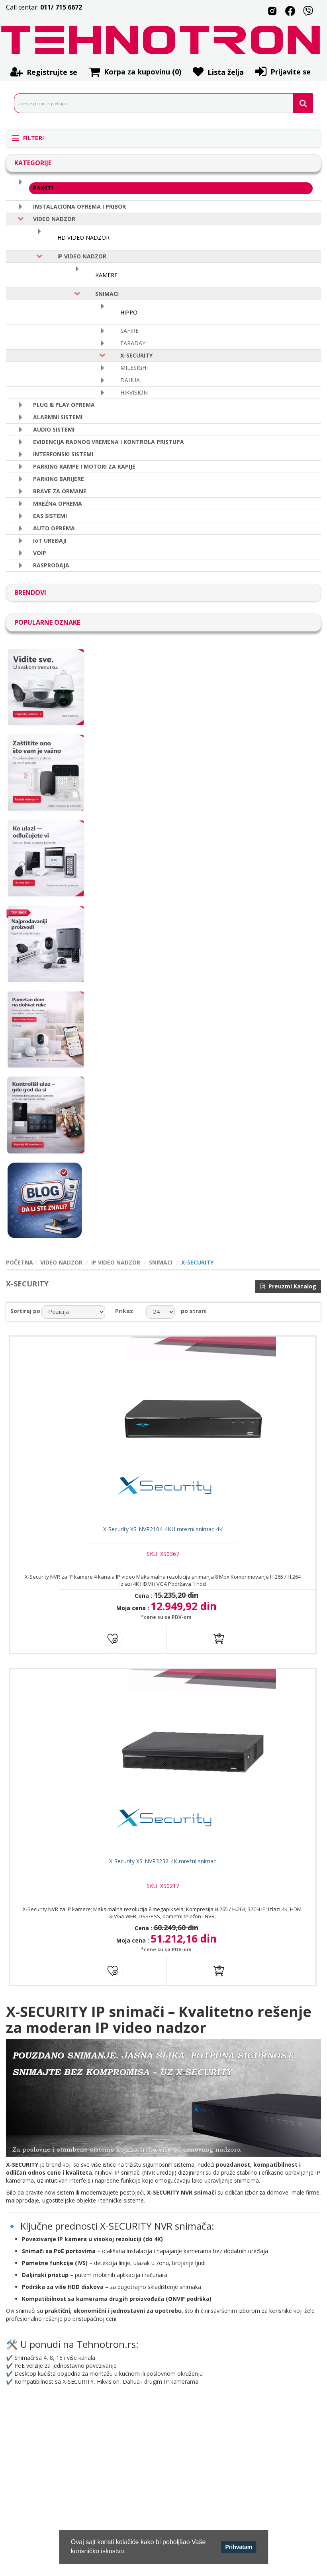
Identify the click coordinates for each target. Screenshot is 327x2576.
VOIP (39, 553)
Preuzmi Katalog (288, 1286)
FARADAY (132, 343)
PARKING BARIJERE (58, 479)
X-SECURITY (136, 355)
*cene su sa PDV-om (164, 1622)
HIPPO (128, 312)
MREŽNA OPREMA (57, 503)
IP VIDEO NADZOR (81, 256)
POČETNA (19, 1262)
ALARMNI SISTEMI (57, 417)
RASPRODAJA (51, 565)
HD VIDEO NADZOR (83, 237)
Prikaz (124, 1311)
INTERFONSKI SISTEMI (63, 454)
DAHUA (130, 380)
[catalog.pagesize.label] (160, 1312)
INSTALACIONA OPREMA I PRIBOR (79, 206)
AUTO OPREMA (54, 528)
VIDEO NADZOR (54, 219)
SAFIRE (129, 330)
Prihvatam (239, 2547)
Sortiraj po (25, 1311)
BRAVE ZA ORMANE (59, 491)
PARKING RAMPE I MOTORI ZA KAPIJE (84, 466)
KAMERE (106, 275)
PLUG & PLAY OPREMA (64, 404)
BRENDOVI (30, 592)
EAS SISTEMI (50, 516)
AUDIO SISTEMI (53, 429)
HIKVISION (134, 392)
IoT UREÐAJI (50, 540)
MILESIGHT (135, 367)
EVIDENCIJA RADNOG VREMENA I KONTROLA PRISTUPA (108, 442)
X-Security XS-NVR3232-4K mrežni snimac (163, 1871)
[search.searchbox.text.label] (160, 103)
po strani (194, 1311)
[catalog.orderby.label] (73, 1312)
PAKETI (43, 188)
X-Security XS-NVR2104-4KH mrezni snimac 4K (163, 1534)
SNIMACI (107, 293)
